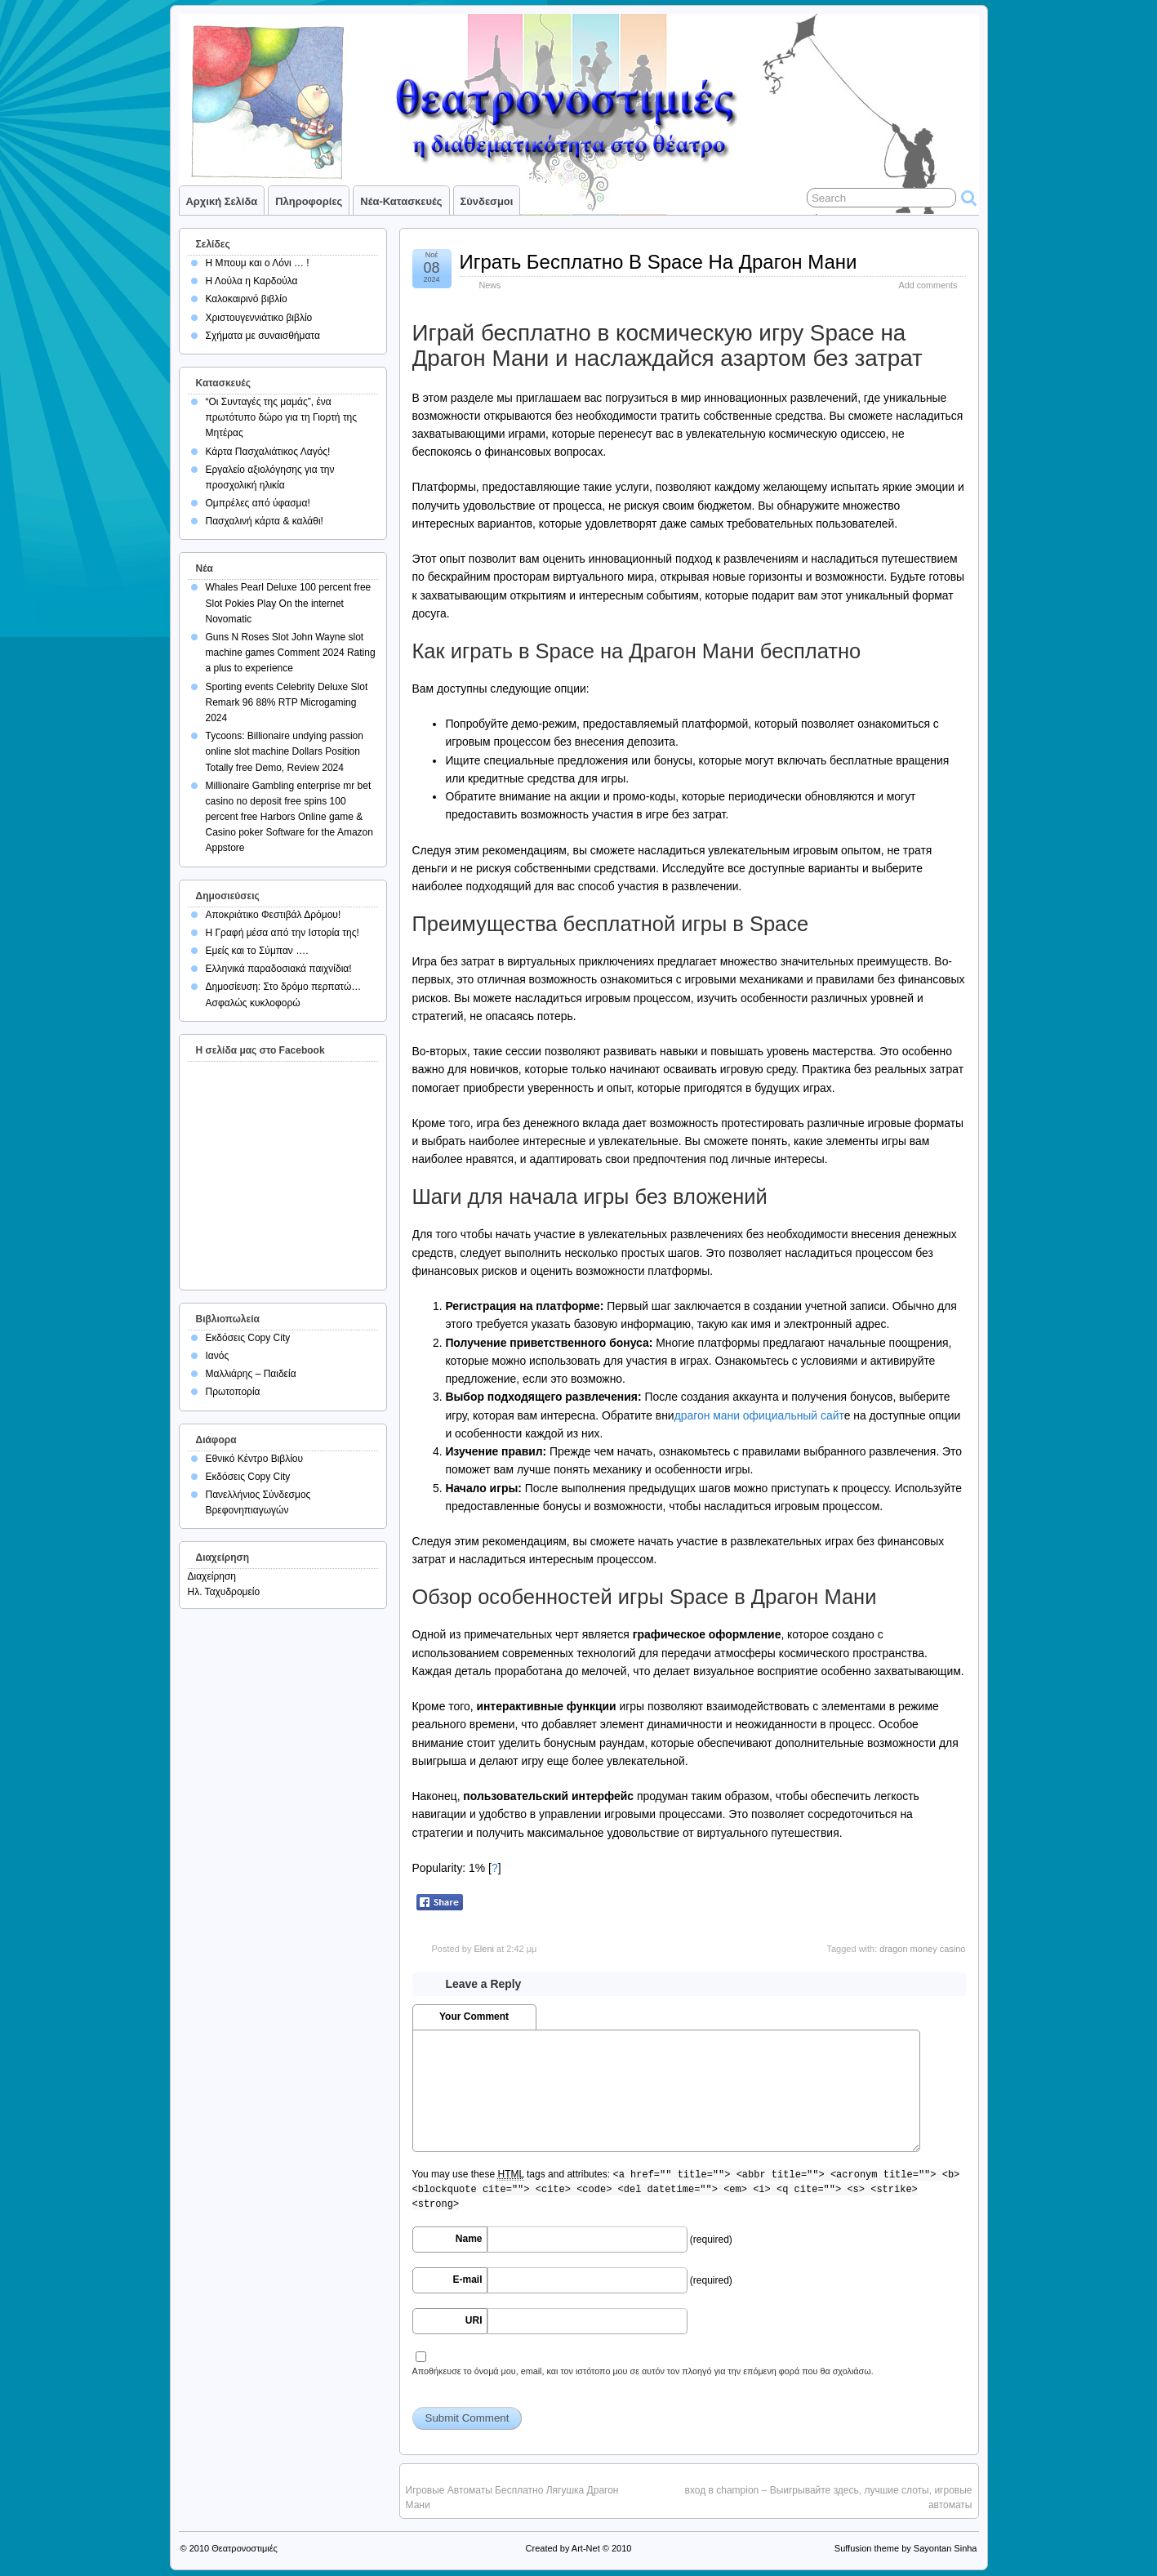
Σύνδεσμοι (487, 201)
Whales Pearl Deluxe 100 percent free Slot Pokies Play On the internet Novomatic (289, 603)
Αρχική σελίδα (222, 201)
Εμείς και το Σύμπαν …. (257, 950)
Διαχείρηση (212, 1576)
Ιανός (217, 1356)
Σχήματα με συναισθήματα (263, 335)
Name (469, 2238)
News (490, 285)
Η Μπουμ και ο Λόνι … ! (257, 263)
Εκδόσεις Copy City (248, 1338)
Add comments (927, 285)
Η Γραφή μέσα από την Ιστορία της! (282, 932)
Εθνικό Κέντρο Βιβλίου (255, 1458)
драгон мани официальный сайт (759, 1415)
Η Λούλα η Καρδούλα (252, 281)
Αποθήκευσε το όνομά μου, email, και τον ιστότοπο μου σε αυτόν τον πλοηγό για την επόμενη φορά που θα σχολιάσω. (643, 2371)
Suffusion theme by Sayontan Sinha (905, 2548)
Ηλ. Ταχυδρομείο (224, 1592)
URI (474, 2320)
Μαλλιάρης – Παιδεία (251, 1373)
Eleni (483, 1949)
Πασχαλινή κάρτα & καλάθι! (264, 521)
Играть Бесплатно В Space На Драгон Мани (658, 262)
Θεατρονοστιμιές (244, 2548)
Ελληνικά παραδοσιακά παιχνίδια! (279, 968)
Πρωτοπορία (233, 1391)
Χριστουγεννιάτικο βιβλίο (259, 317)
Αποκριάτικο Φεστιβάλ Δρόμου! (273, 914)
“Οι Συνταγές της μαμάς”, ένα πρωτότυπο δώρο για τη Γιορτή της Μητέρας (282, 417)
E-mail (467, 2279)
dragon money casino (922, 1949)
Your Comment (474, 2016)
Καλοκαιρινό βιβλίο (246, 299)
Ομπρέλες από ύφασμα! (258, 503)
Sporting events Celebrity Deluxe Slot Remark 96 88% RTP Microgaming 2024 (287, 702)
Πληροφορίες (308, 201)
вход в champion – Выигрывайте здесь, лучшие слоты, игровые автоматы (828, 2498)
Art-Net (586, 2548)
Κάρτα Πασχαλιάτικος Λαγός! (268, 451)
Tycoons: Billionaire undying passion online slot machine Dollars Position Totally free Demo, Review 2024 (284, 751)
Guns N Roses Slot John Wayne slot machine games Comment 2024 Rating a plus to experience (291, 652)
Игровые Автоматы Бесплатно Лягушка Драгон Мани (512, 2498)
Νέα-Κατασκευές (401, 201)
